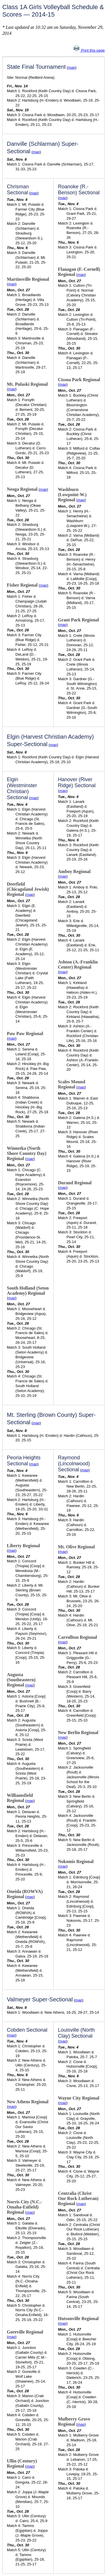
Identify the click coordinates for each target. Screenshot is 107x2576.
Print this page (89, 50)
